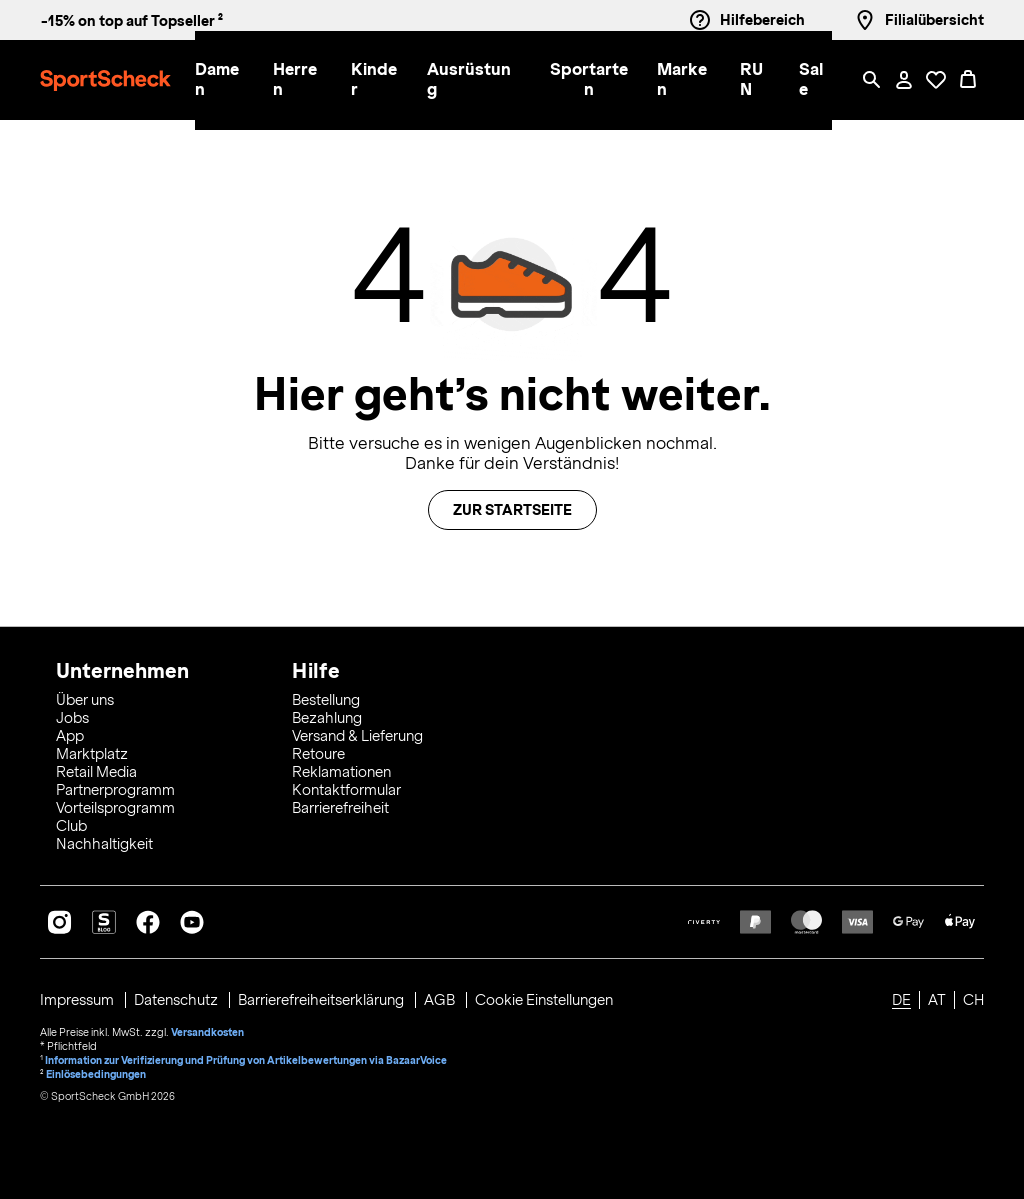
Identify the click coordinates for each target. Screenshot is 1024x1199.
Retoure (318, 754)
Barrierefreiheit (340, 808)
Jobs (72, 718)
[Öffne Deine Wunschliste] (936, 80)
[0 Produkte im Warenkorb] (968, 80)
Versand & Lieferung (357, 736)
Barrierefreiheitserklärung (322, 1000)
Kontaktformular (346, 790)
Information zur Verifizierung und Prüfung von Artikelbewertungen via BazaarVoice (246, 1060)
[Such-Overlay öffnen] (872, 80)
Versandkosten (207, 1032)
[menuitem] (234, 80)
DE (901, 1000)
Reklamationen (341, 772)
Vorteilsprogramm (115, 808)
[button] (222, 80)
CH (973, 1000)
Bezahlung (327, 718)
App (70, 736)
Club (71, 826)
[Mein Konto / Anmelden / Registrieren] (904, 80)
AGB (441, 1000)
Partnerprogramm (115, 790)
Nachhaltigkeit (104, 844)
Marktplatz (92, 754)
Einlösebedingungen (96, 1074)
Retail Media (96, 772)
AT (937, 1000)
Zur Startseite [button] (512, 510)
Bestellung (326, 700)
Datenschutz (177, 1000)
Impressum (78, 1000)
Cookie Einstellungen (544, 1000)
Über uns (85, 700)
